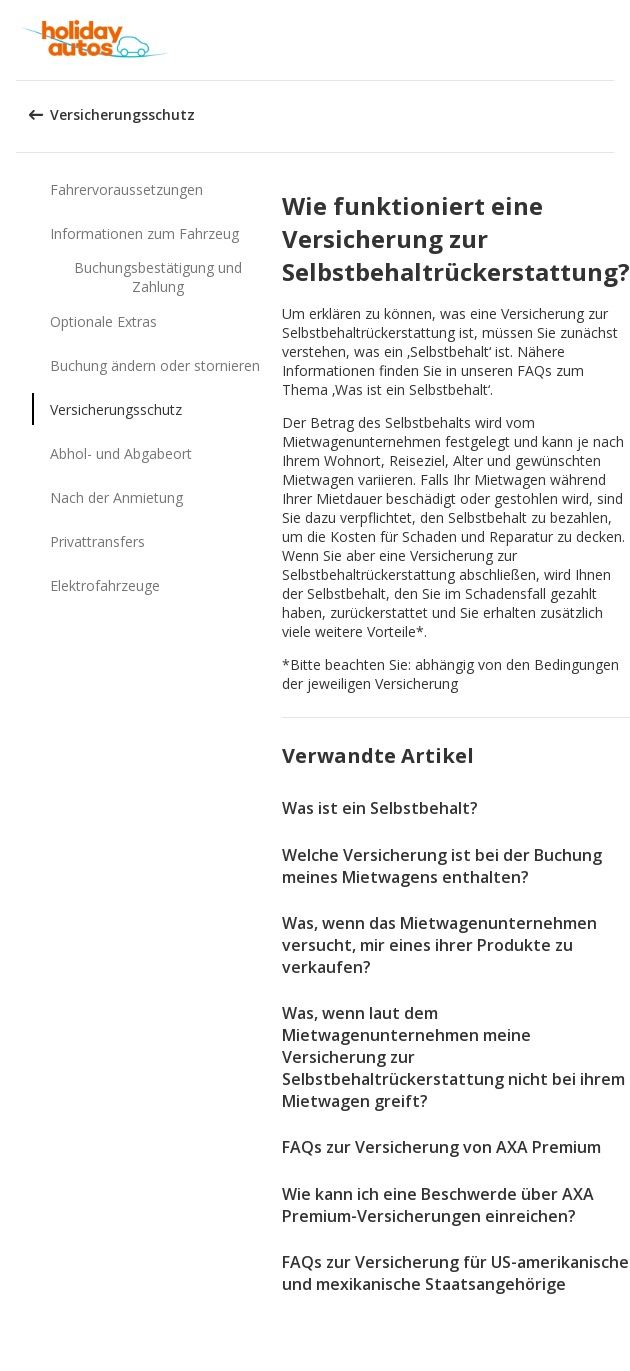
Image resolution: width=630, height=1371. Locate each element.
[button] (608, 40)
